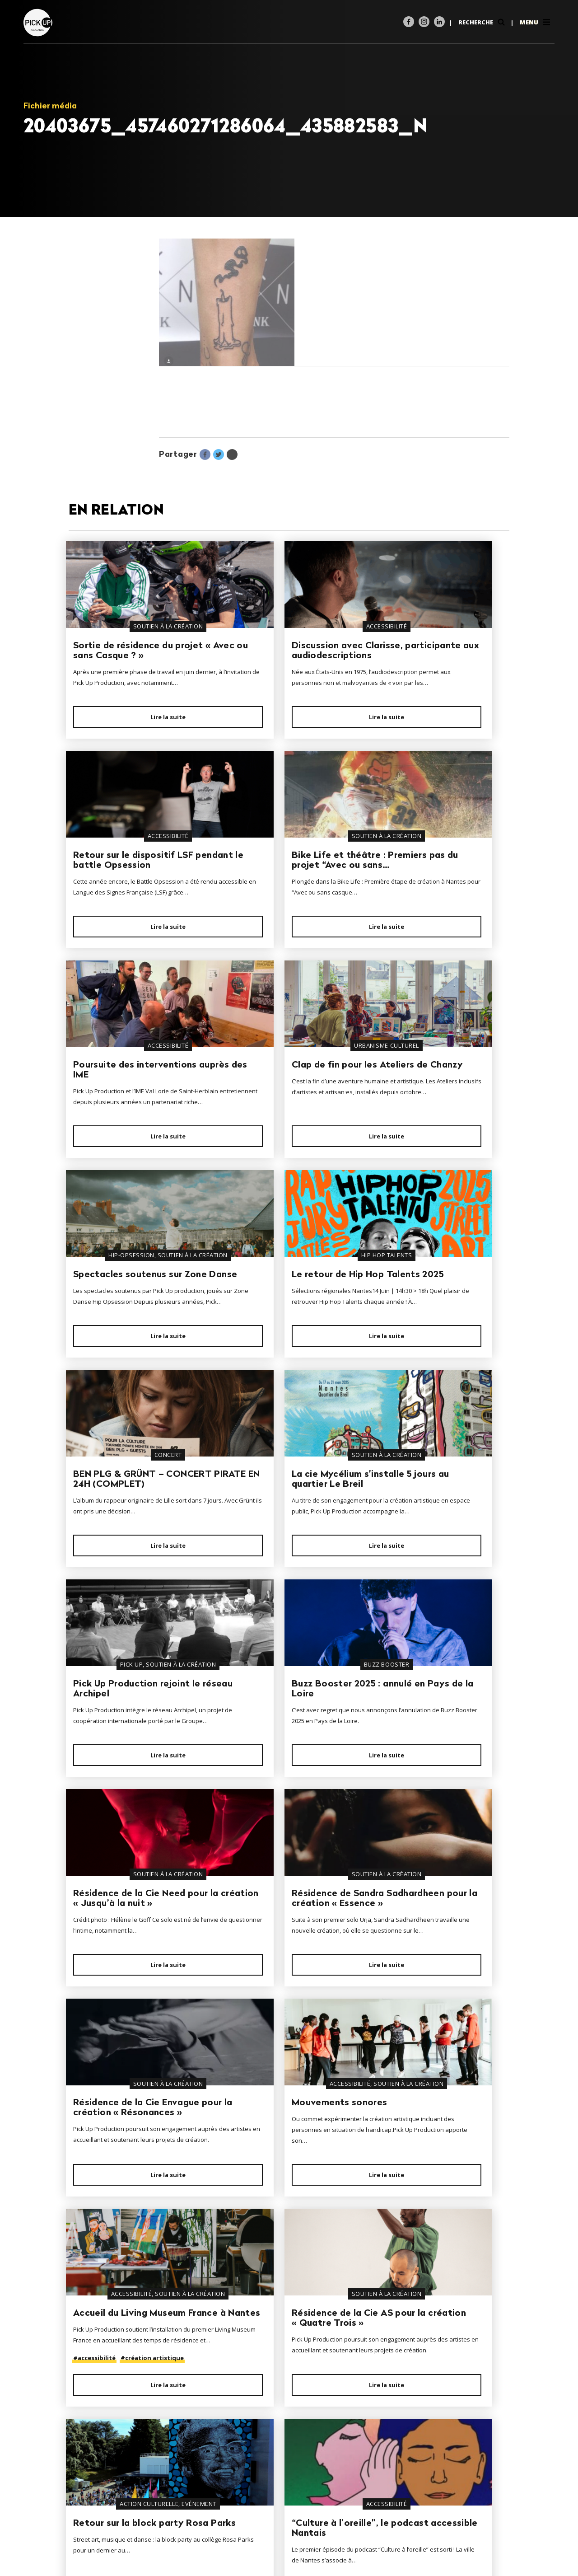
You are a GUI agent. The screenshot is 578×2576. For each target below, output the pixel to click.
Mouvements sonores (120, 1795)
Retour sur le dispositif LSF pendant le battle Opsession (438, 656)
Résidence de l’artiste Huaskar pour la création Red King (127, 2266)
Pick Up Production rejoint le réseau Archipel (283, 1342)
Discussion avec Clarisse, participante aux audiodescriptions (280, 656)
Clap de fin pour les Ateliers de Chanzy (439, 881)
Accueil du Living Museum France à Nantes (281, 1800)
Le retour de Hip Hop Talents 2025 (271, 1111)
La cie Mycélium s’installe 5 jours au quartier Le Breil (133, 1342)
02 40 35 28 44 (104, 2514)
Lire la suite (135, 738)
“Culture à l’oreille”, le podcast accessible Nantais (273, 2036)
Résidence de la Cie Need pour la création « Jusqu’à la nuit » (130, 1567)
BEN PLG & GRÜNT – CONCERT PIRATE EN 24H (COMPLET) (434, 1116)
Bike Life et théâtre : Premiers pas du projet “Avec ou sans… (123, 886)
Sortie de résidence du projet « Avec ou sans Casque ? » (123, 656)
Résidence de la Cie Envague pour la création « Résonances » (433, 1567)
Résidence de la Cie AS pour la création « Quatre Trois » (434, 1798)
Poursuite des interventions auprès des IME (280, 886)
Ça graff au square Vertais (436, 2256)
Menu (536, 22)
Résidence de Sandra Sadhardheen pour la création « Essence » (271, 1567)
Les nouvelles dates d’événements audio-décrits (425, 2036)
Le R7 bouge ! (255, 2256)
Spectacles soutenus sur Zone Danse (127, 1119)
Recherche (482, 22)
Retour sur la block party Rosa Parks (128, 2031)
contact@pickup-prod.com (121, 2525)
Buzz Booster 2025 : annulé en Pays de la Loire (438, 1342)
